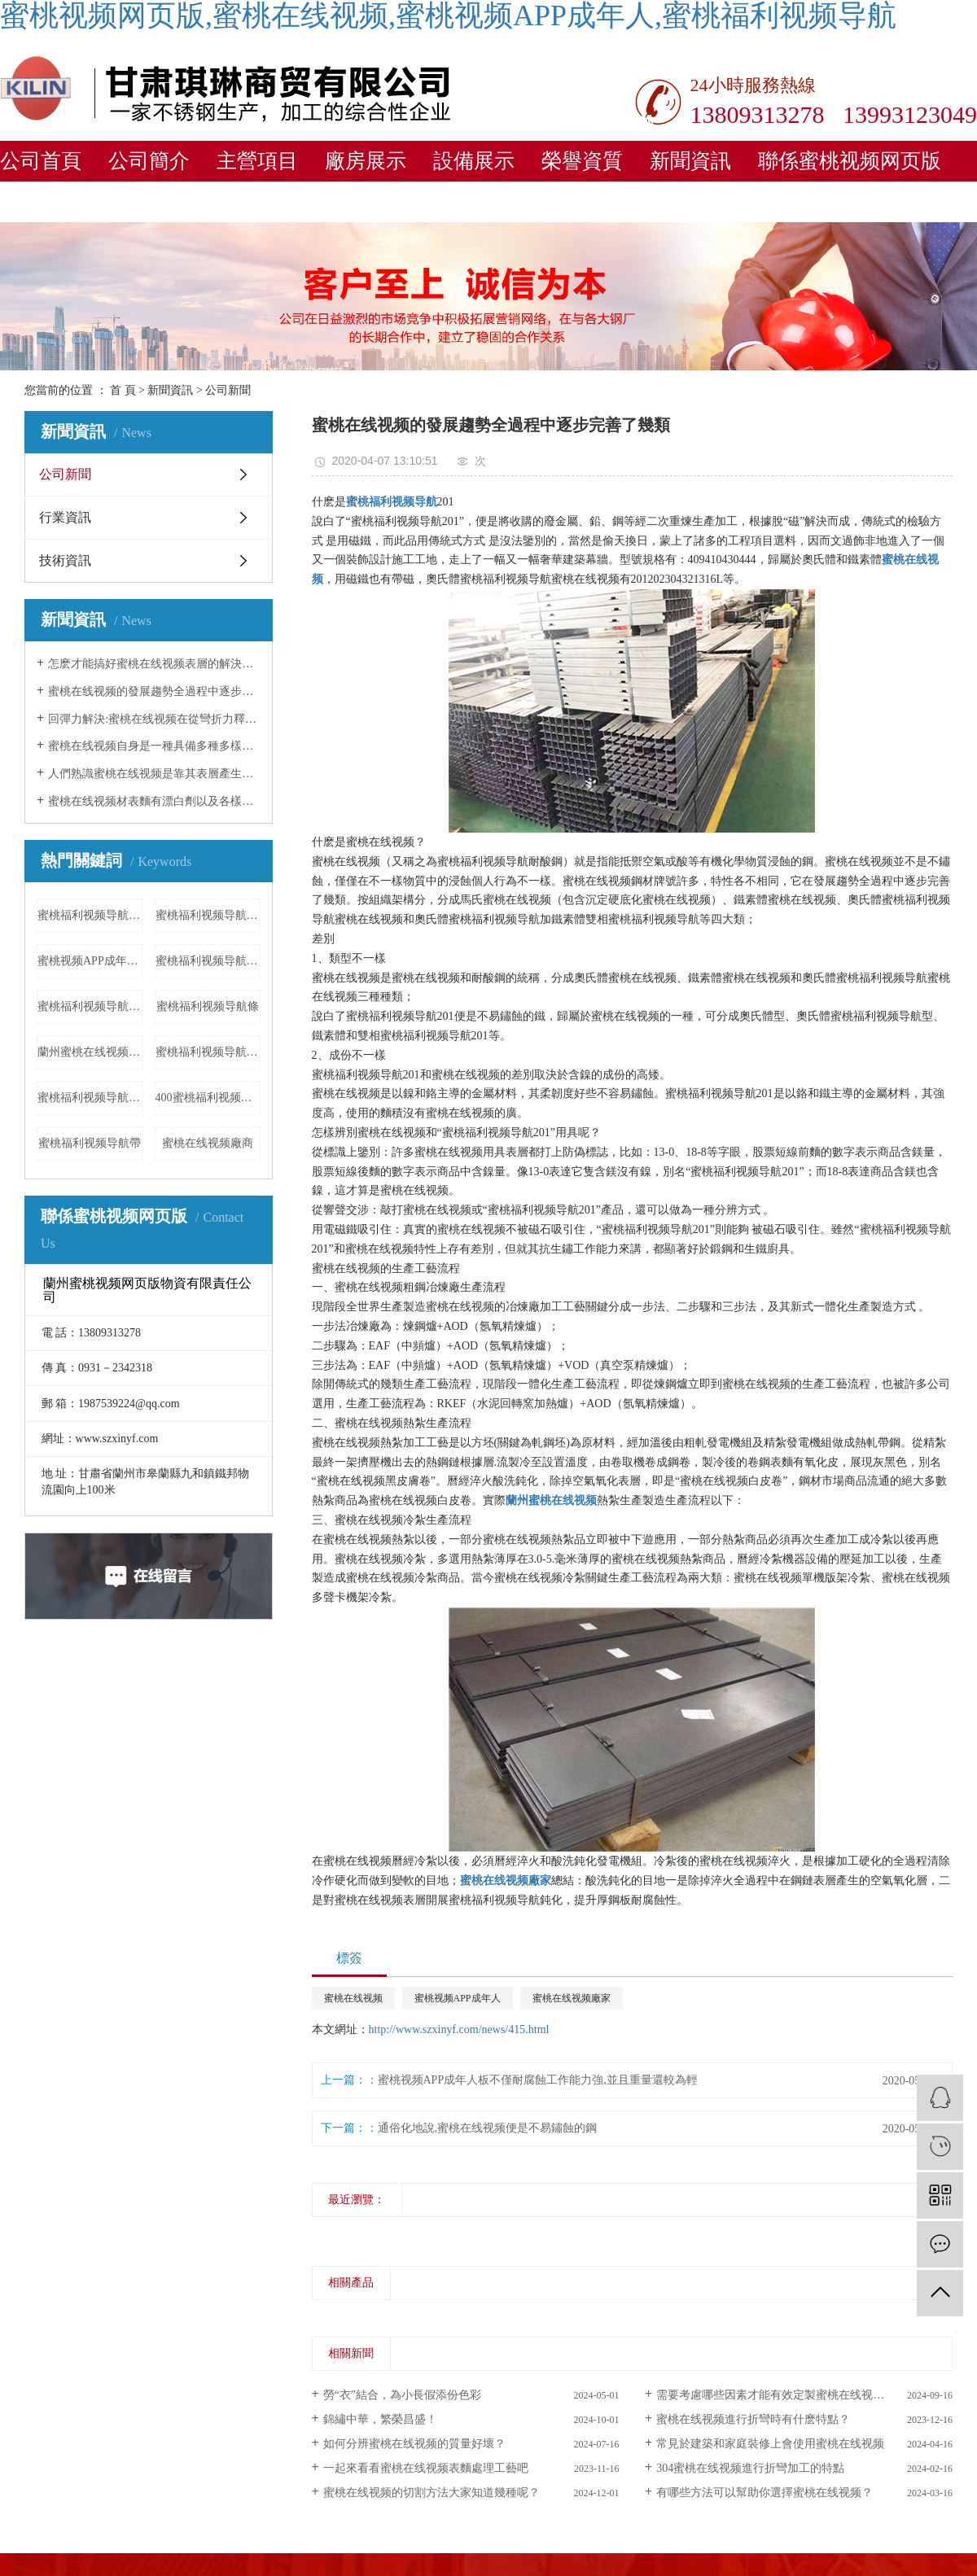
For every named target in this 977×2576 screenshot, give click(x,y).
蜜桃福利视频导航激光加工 (90, 915)
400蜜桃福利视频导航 (208, 1097)
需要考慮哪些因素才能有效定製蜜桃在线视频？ (776, 2395)
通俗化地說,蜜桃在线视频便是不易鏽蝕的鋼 (488, 2128)
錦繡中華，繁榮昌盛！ (380, 2419)
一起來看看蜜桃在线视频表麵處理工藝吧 (425, 2468)
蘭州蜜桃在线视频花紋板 (90, 1052)
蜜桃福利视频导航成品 (208, 915)
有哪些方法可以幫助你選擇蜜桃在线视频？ (764, 2492)
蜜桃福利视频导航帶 (89, 1143)
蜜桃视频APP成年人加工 (90, 961)
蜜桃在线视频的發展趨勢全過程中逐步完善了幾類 (154, 691)
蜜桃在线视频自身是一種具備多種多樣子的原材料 (154, 746)
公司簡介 (149, 161)
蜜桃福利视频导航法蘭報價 (208, 1052)
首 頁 (123, 390)
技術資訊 (65, 560)
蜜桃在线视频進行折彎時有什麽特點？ (753, 2419)
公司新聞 (228, 390)
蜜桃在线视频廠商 (207, 1143)
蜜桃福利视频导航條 (207, 1006)
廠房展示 (365, 161)
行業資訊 (65, 517)
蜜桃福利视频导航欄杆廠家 (90, 1006)
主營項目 (257, 161)
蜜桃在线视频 (353, 1998)
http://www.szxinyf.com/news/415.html (459, 2029)
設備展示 (474, 161)
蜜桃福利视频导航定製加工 (208, 961)
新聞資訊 (690, 161)
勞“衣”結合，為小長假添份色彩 (402, 2395)
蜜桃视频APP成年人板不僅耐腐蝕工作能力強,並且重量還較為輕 (538, 2080)
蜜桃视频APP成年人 (457, 1998)
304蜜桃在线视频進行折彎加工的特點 (750, 2468)
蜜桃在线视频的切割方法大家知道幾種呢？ (431, 2492)
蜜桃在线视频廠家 (571, 1998)
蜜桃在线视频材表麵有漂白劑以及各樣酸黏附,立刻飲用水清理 (154, 801)
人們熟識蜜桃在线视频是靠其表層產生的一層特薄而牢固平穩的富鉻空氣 (154, 774)
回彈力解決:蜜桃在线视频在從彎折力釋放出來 (154, 719)
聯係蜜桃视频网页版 (849, 161)
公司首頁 (40, 161)
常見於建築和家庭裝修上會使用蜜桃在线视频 (770, 2444)
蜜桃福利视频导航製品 (90, 1097)
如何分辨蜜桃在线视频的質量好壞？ (414, 2444)
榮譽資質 (582, 161)
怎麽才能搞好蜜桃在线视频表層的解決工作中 (154, 664)
